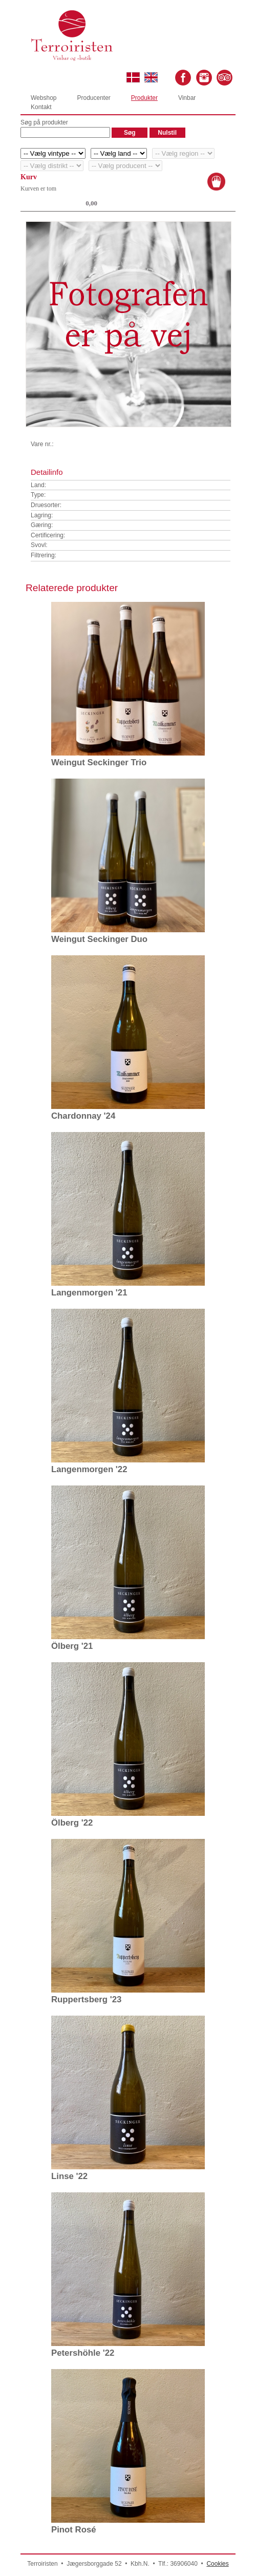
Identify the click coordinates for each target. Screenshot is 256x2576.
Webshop (43, 97)
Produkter (144, 97)
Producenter (93, 97)
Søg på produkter (44, 122)
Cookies (217, 2563)
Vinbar (187, 97)
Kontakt (41, 107)
